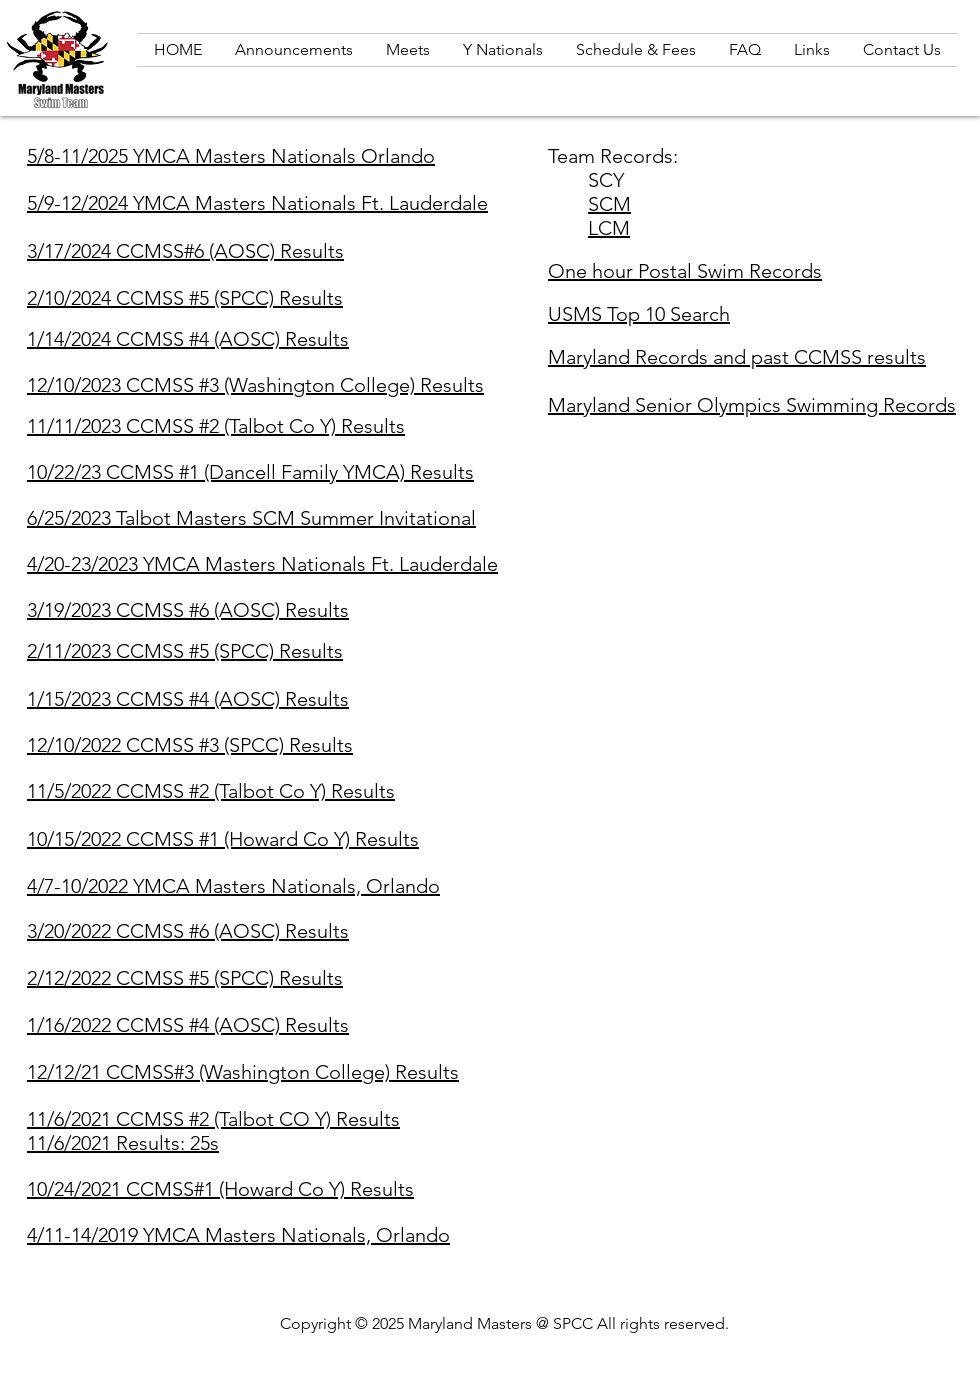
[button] (811, 50)
